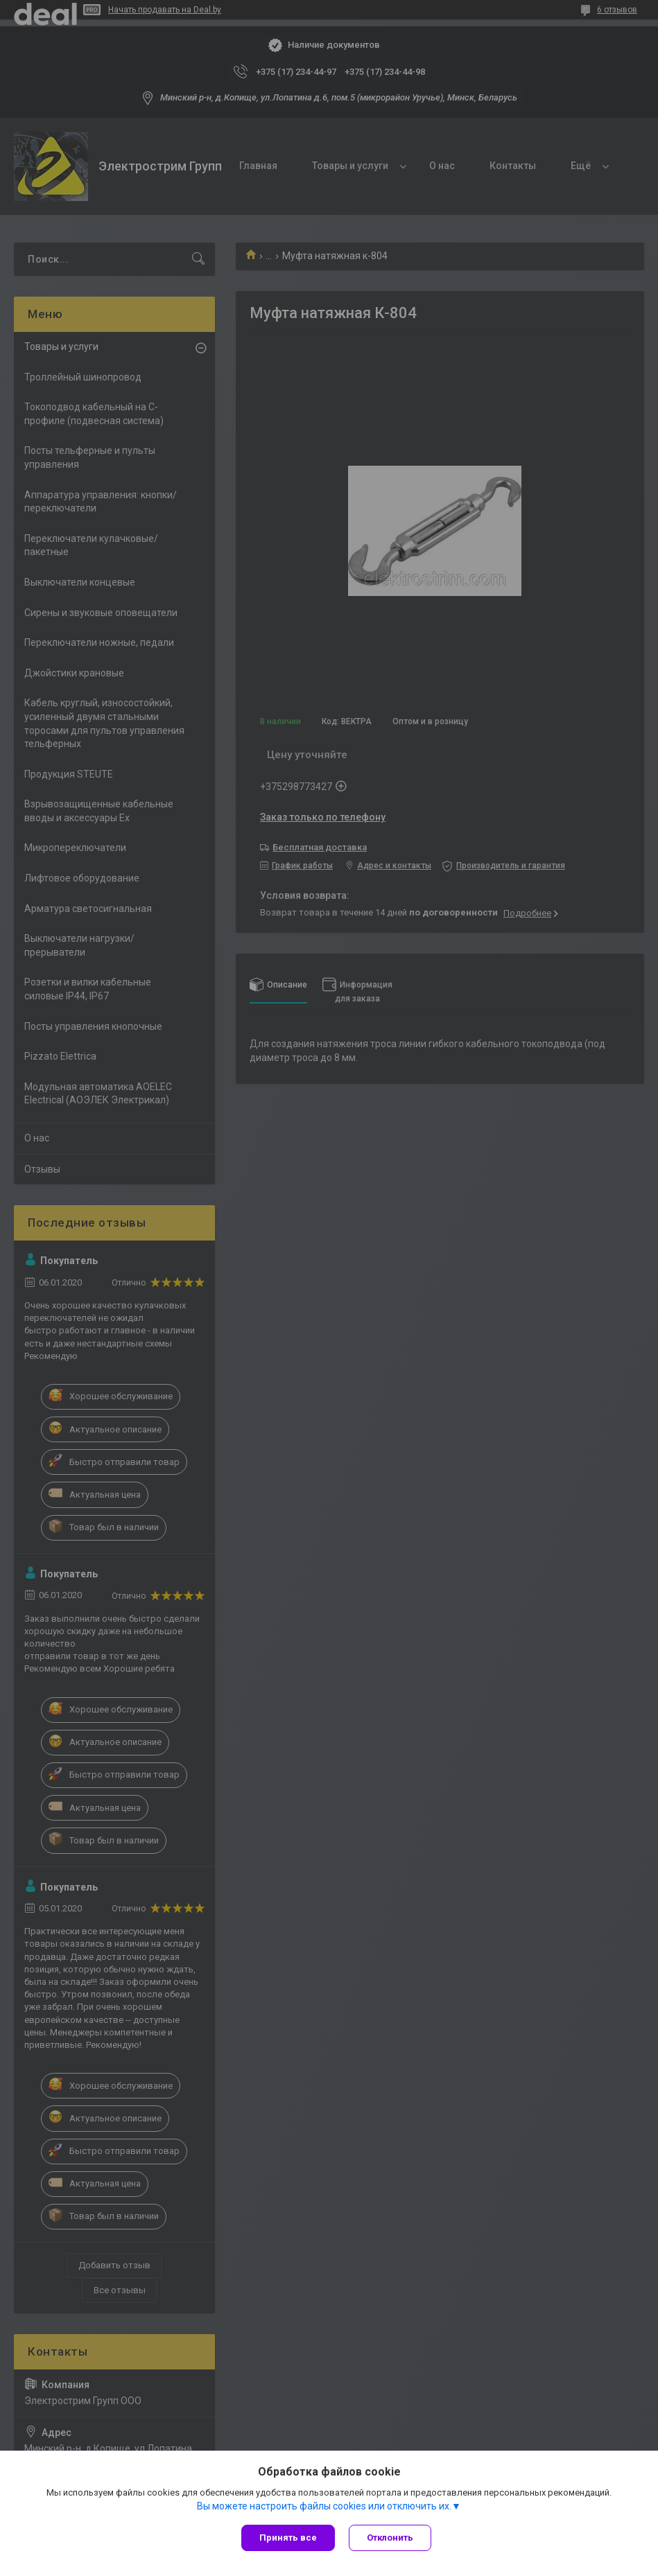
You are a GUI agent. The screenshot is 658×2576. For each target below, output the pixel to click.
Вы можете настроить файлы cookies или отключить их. (324, 2506)
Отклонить (390, 2537)
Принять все (288, 2537)
